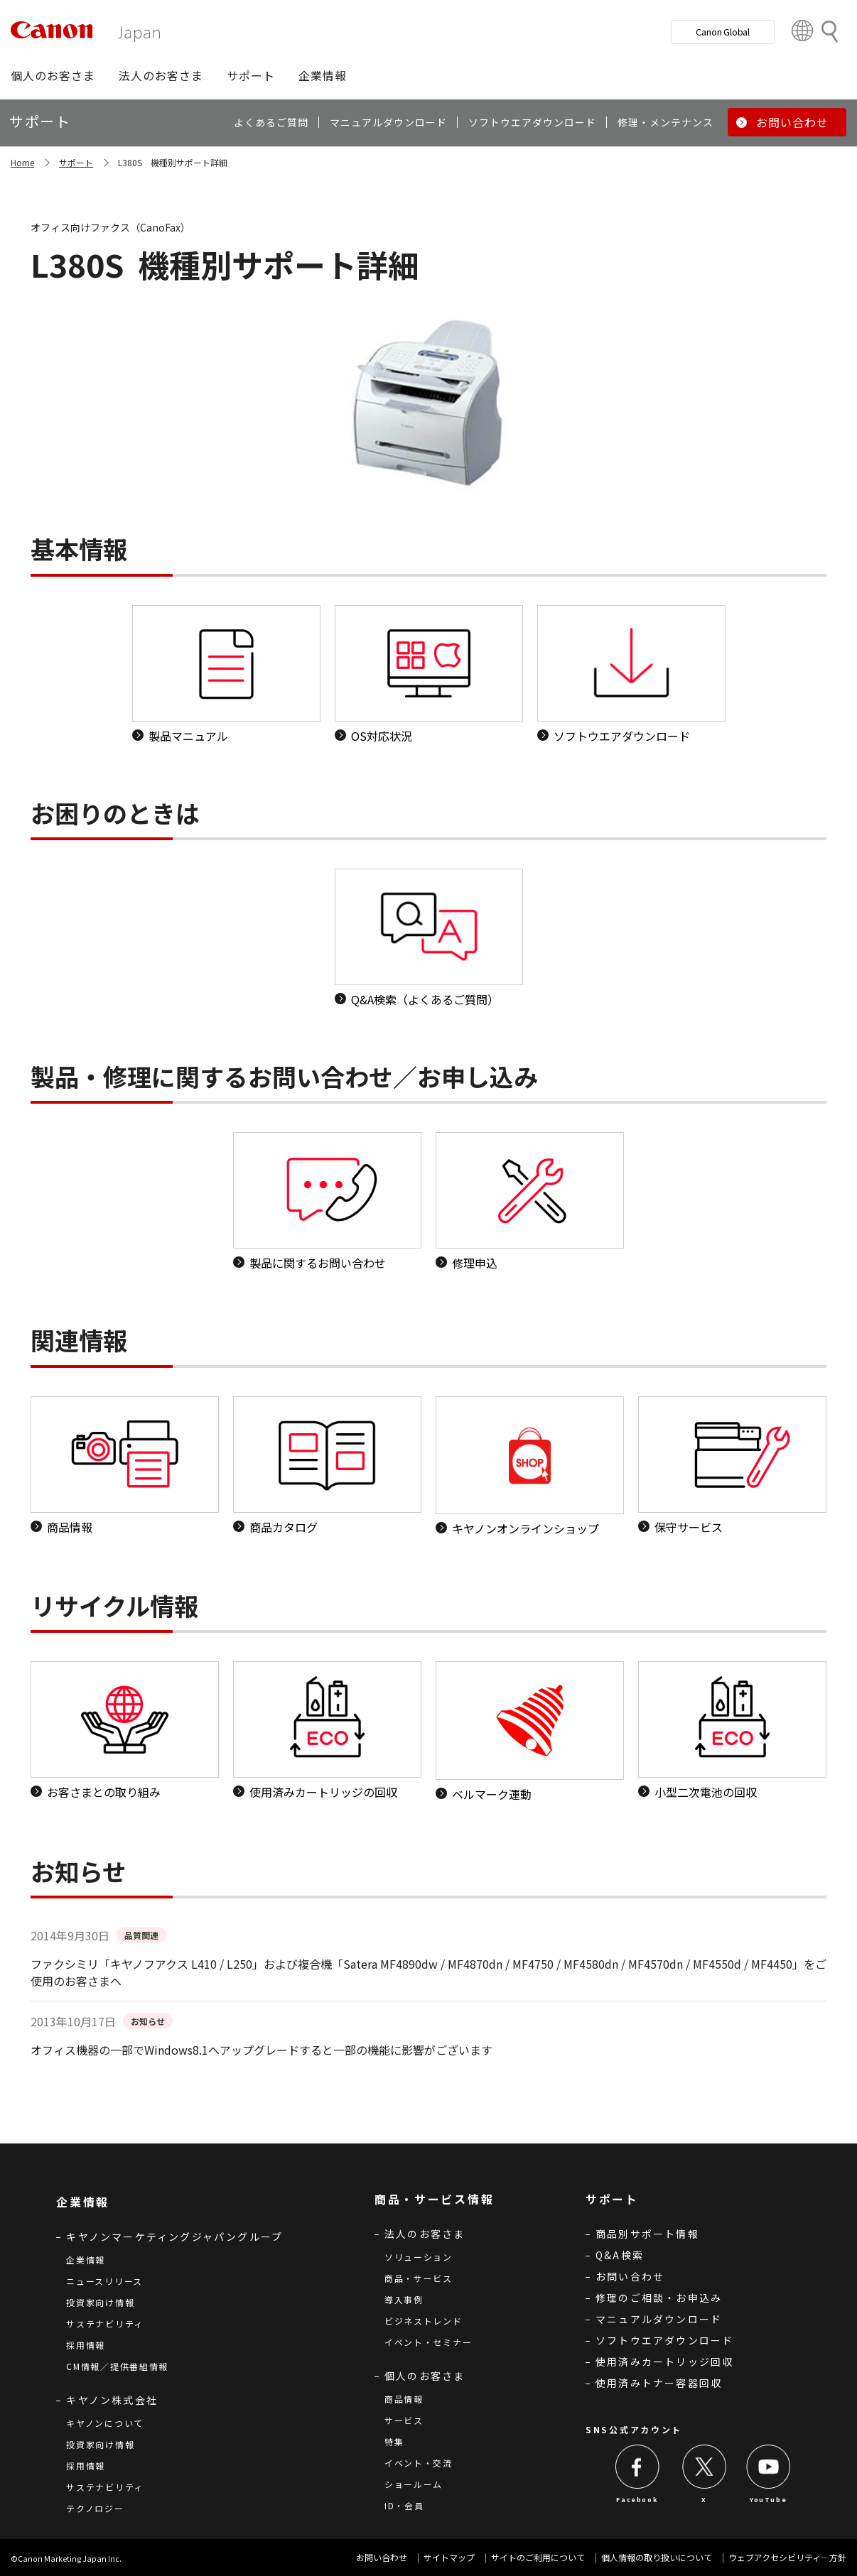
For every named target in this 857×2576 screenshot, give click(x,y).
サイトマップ (449, 2557)
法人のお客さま (424, 2234)
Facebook (637, 2499)
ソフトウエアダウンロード (664, 2340)
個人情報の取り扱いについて (656, 2557)
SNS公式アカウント (634, 2429)
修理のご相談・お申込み (658, 2297)
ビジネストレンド (423, 2321)
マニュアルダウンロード (658, 2319)
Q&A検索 (619, 2255)
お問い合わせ (629, 2276)
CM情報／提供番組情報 (117, 2366)
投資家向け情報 (100, 2302)
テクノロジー (95, 2508)
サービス (404, 2420)
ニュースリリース (104, 2281)
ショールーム (413, 2484)
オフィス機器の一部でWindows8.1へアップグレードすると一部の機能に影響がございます (261, 2049)
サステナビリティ (105, 2323)
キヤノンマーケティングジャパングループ (174, 2236)
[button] (53, 75)
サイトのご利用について (538, 2557)
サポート (76, 162)
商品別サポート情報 (647, 2234)
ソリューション (418, 2257)
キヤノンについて (105, 2423)
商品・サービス (418, 2278)
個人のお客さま (424, 2376)
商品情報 (404, 2399)
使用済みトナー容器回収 (658, 2383)
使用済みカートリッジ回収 (664, 2361)
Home (22, 162)
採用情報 (85, 2345)
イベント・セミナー (428, 2342)
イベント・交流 (418, 2463)
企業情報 (85, 2260)
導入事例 (404, 2299)
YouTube (768, 2499)
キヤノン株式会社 (112, 2400)
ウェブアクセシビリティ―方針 (787, 2557)
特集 (394, 2441)
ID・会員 (404, 2505)
